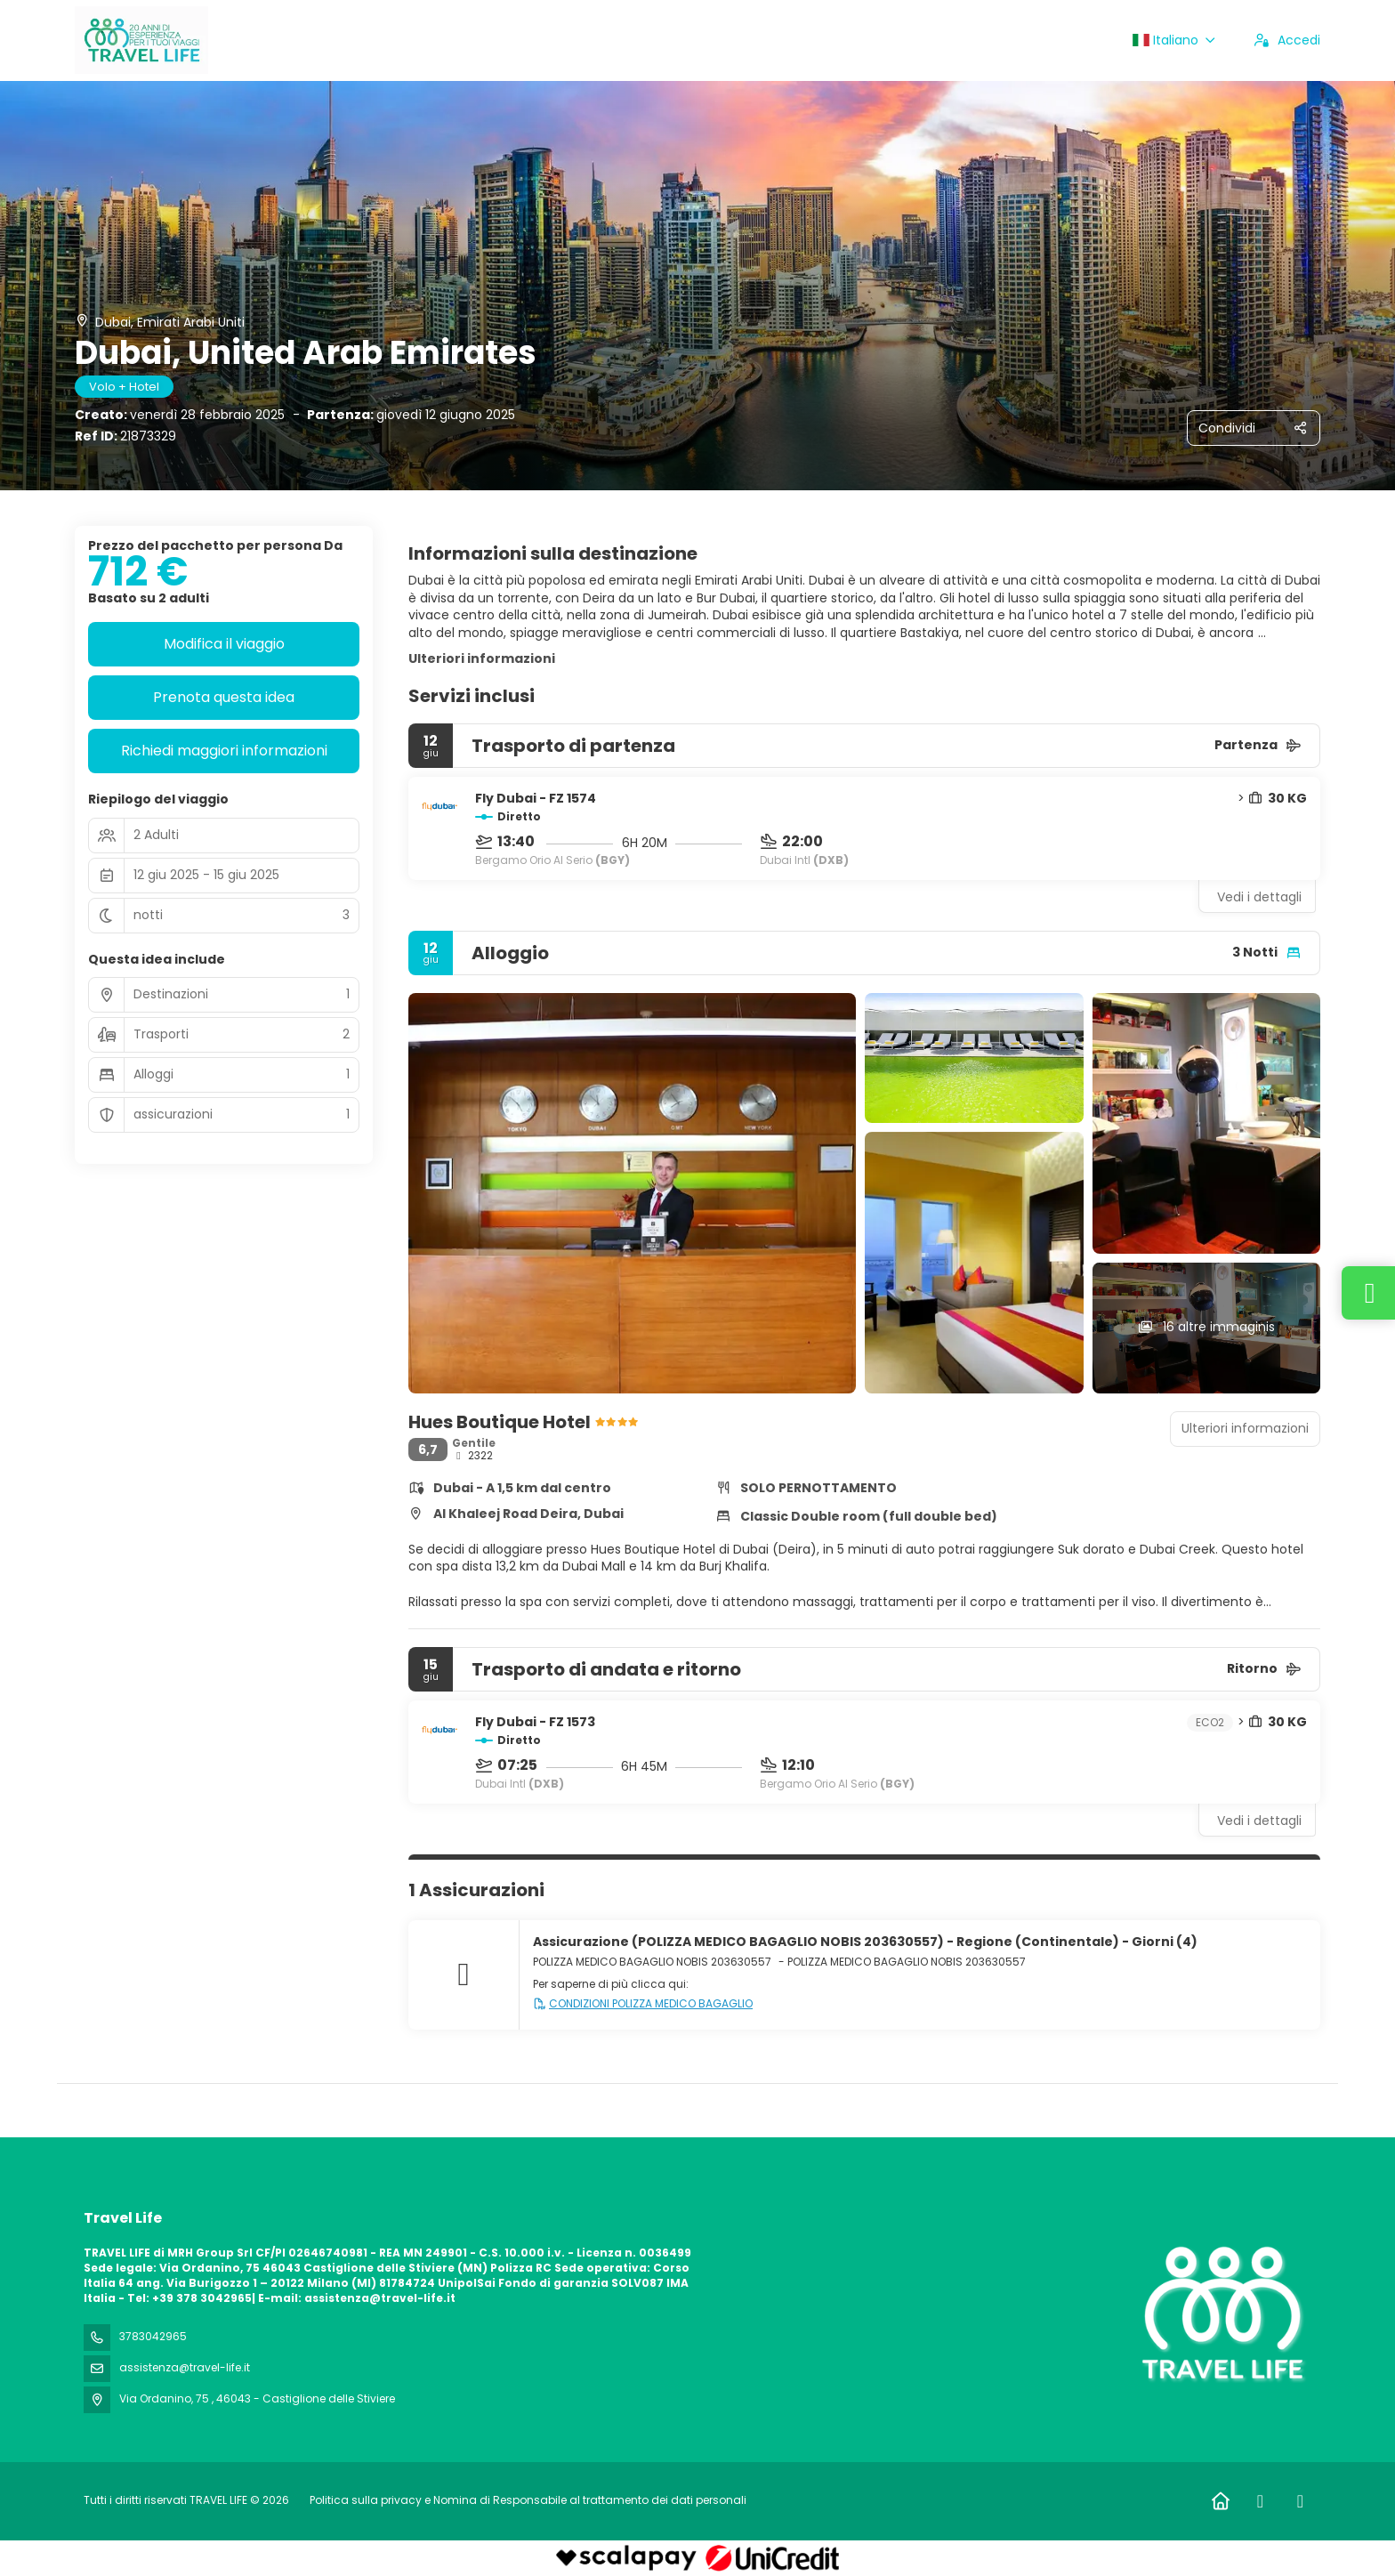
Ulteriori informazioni (481, 658)
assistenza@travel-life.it (184, 2367)
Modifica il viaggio (224, 644)
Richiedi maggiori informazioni (224, 750)
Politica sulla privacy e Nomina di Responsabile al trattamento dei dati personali (528, 2499)
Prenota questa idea (223, 697)
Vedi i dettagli (1259, 897)
